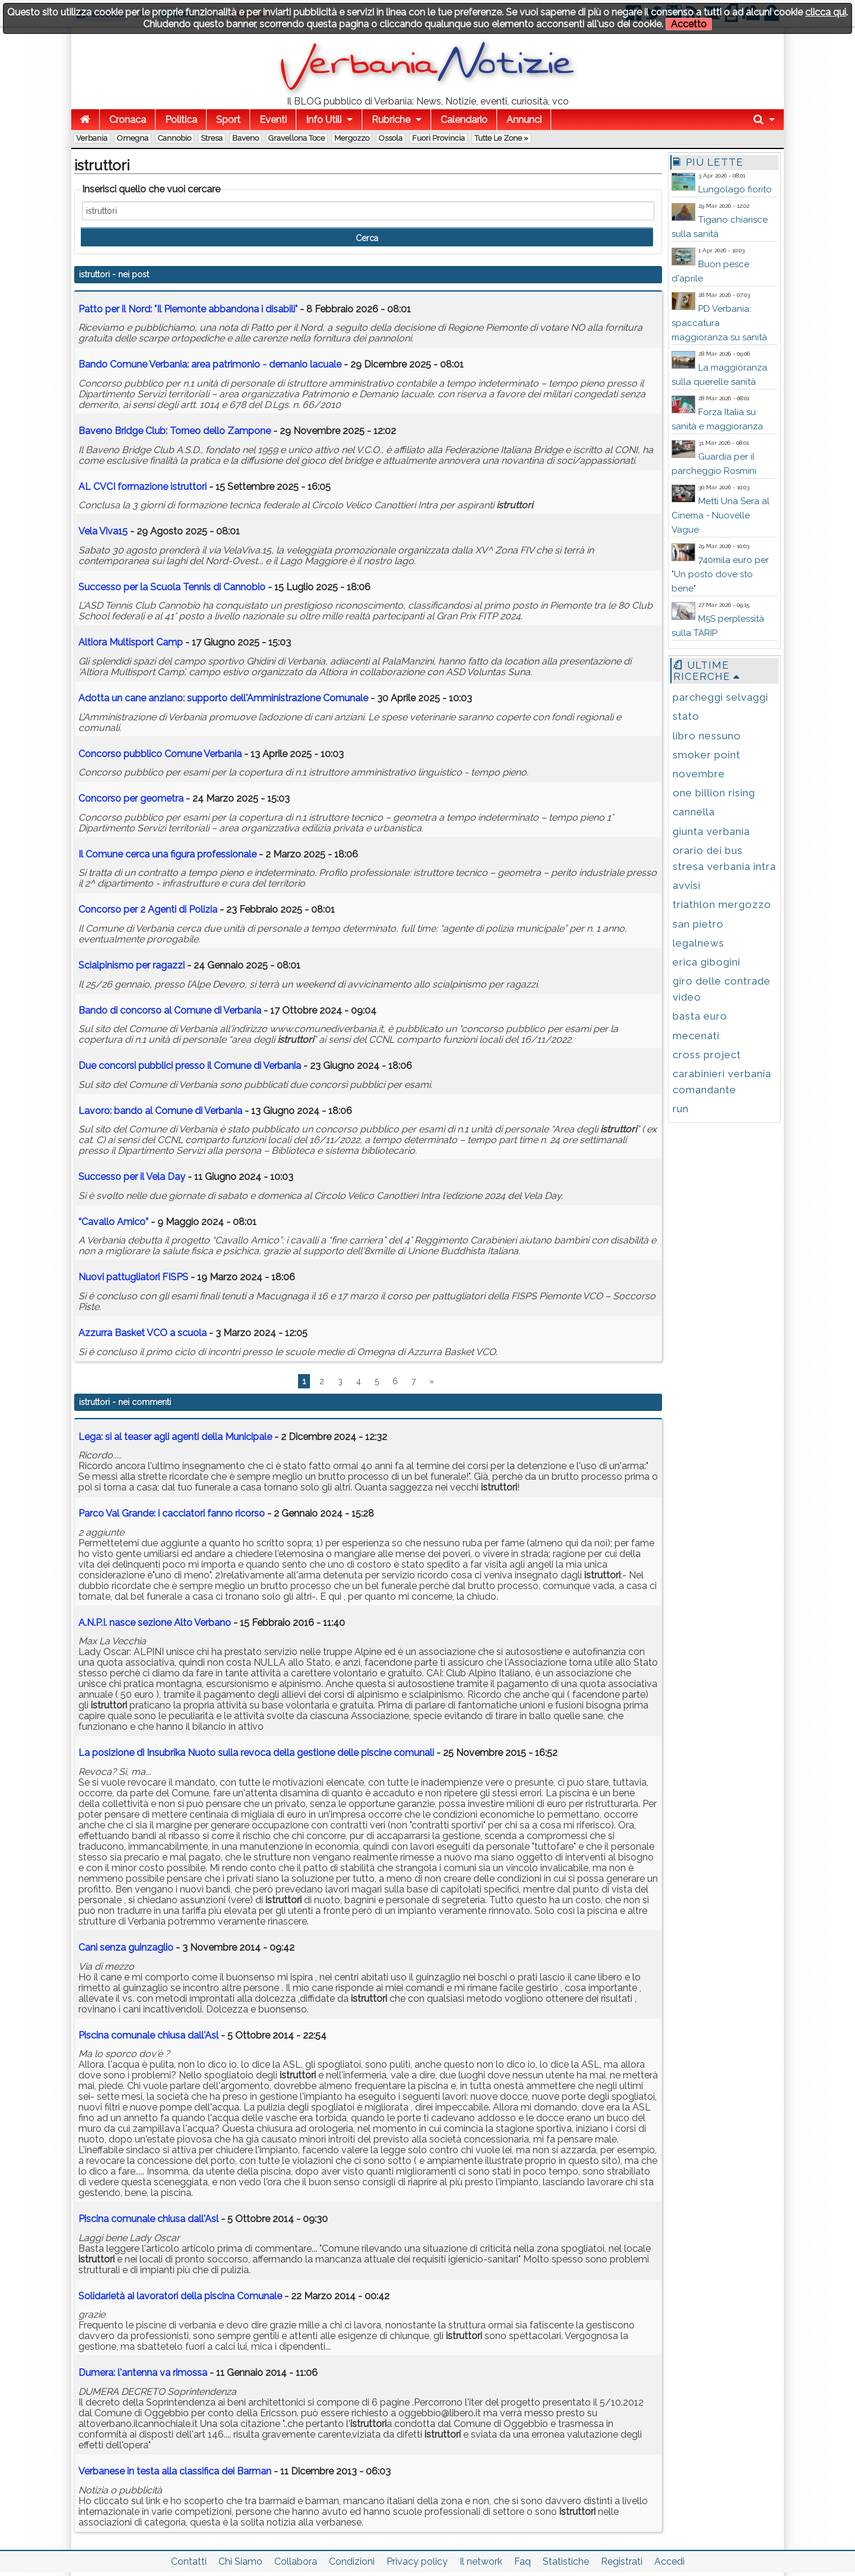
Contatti (189, 2561)
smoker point (706, 755)
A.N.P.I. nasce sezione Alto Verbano (154, 1622)
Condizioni (352, 2561)
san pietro (698, 924)
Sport (228, 119)
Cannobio (174, 138)
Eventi (273, 119)
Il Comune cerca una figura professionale (167, 854)
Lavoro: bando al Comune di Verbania (160, 1110)
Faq (522, 2561)
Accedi (669, 2561)
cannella (694, 812)
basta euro (700, 1016)
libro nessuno (707, 736)
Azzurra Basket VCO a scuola (142, 1332)
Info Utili (323, 119)
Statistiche (566, 2561)
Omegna (132, 138)
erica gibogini (706, 962)
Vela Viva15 (103, 531)
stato (686, 716)
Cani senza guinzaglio (125, 1947)
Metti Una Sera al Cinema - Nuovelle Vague (721, 515)
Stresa (212, 138)
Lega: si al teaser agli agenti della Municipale (175, 1436)
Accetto (689, 24)
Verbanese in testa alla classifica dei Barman (174, 2471)
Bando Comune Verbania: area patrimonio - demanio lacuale (209, 364)
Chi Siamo (240, 2561)
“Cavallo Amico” (113, 1221)
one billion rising (714, 793)
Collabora (295, 2561)
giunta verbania (711, 831)
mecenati (696, 1036)
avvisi (687, 885)
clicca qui (825, 12)
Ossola (391, 138)
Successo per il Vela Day (131, 1176)
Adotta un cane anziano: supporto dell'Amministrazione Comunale (223, 698)
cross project (707, 1055)
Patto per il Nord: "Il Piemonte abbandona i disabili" (187, 309)
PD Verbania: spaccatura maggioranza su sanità (719, 323)
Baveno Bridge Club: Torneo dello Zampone (174, 430)
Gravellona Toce (296, 138)
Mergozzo (351, 138)
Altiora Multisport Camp (130, 642)
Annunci (524, 119)
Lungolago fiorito (735, 189)
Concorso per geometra (130, 798)
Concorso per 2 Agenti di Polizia (147, 909)
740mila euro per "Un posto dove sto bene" (720, 574)
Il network (481, 2561)
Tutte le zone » (501, 138)
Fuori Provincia (438, 138)
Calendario (464, 119)
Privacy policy (417, 2561)
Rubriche (391, 119)
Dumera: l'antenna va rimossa (142, 2372)
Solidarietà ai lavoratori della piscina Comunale (180, 2296)
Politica (181, 119)
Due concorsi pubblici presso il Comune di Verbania (189, 1065)
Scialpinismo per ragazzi (131, 965)
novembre (699, 774)
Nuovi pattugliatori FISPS (133, 1277)
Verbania (91, 138)
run (681, 1109)
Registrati (621, 2561)
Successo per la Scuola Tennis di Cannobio (173, 587)
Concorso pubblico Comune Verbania (160, 753)
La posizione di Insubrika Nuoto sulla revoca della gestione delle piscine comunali (256, 1752)
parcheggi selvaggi (720, 697)
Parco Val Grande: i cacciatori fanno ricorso (171, 1513)
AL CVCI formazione (142, 486)
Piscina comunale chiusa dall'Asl (148, 2035)
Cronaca (127, 119)
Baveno (245, 138)
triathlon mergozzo (722, 904)
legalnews (698, 943)
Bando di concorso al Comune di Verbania (169, 1010)
